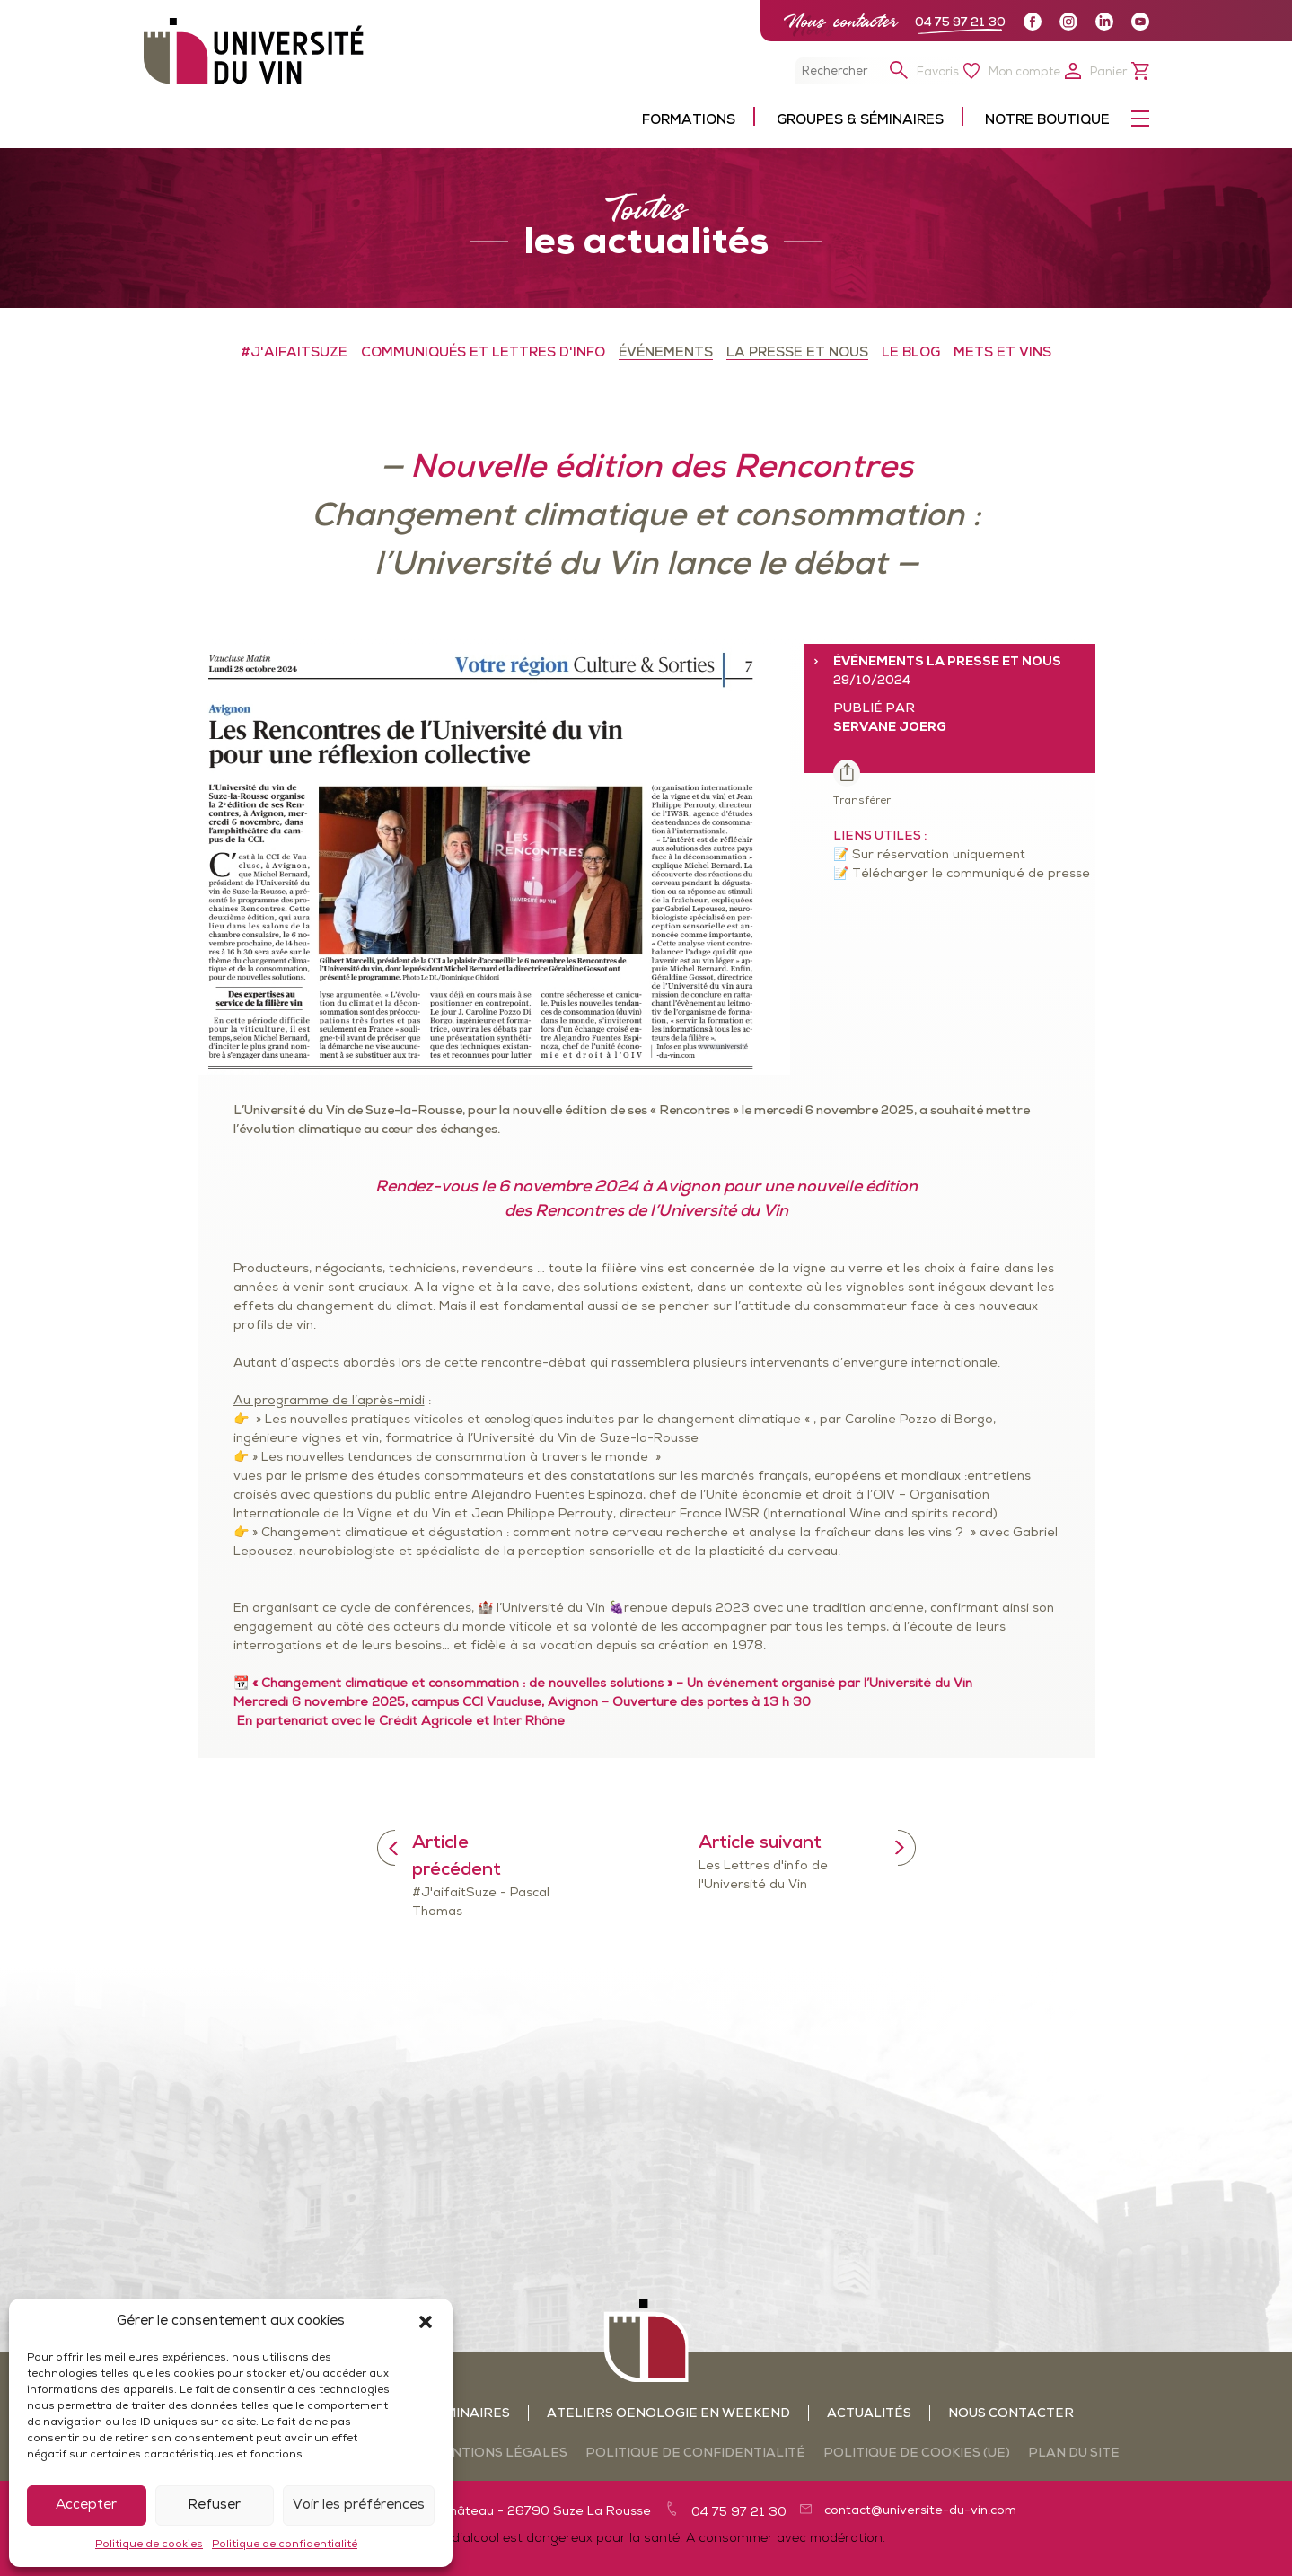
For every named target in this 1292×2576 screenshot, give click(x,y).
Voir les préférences (359, 2505)
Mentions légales (499, 2453)
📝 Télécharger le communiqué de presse (961, 874)
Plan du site (1074, 2453)
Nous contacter (840, 21)
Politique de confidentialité (284, 2544)
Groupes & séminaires (860, 120)
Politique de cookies (149, 2544)
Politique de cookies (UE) (916, 2453)
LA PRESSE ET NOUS (797, 353)
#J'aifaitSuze (294, 353)
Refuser (214, 2505)
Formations (688, 120)
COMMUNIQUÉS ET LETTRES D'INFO (483, 353)
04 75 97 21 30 (960, 23)
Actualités (869, 2414)
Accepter (86, 2505)
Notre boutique (1047, 120)
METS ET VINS (1002, 353)
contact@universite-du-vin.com (920, 2511)
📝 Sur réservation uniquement (929, 855)
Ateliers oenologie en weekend (668, 2414)
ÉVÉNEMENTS (666, 353)
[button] (426, 2322)
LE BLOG (911, 353)
